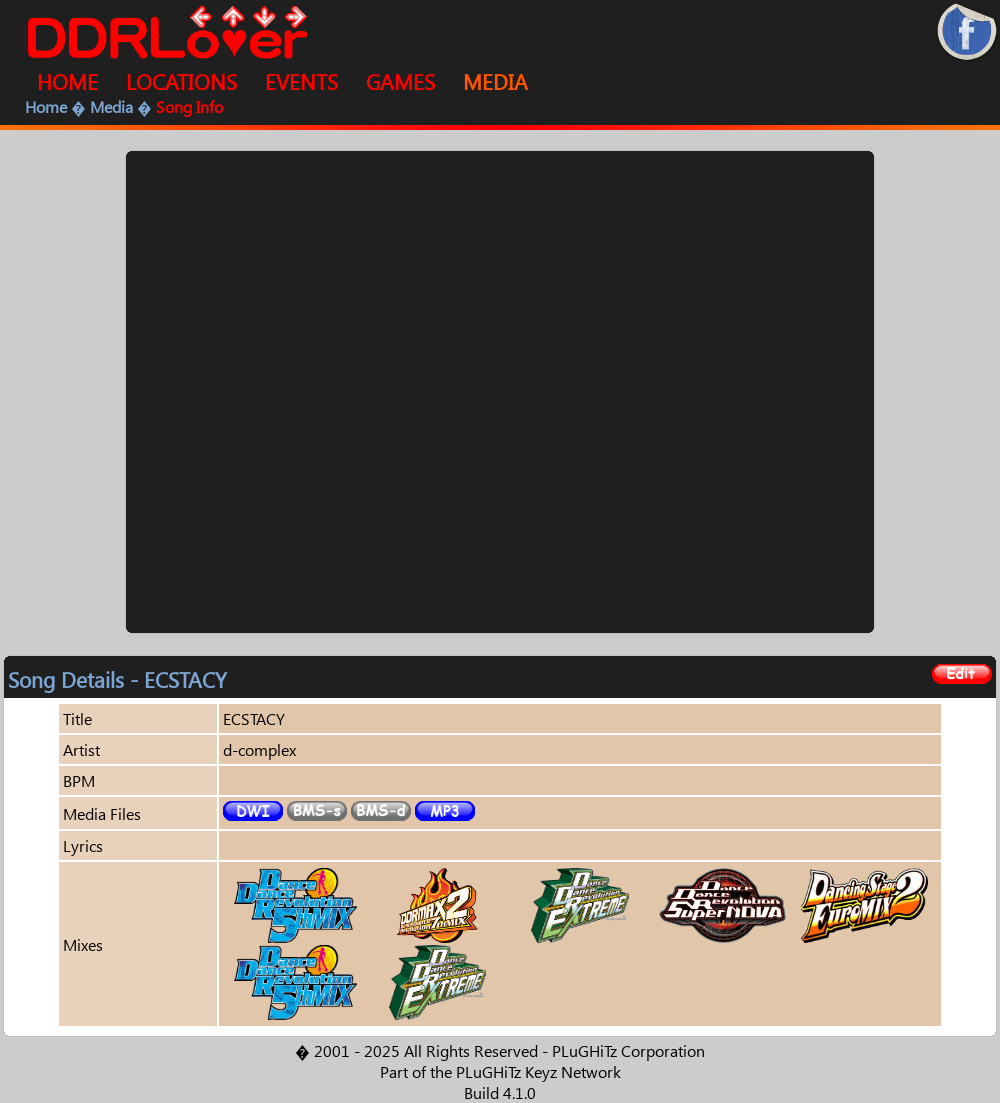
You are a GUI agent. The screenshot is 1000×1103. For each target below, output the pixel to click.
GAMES (400, 81)
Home (46, 106)
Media (111, 106)
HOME (67, 81)
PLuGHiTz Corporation (628, 1050)
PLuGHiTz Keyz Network (538, 1071)
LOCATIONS (181, 81)
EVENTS (301, 81)
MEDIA (495, 81)
